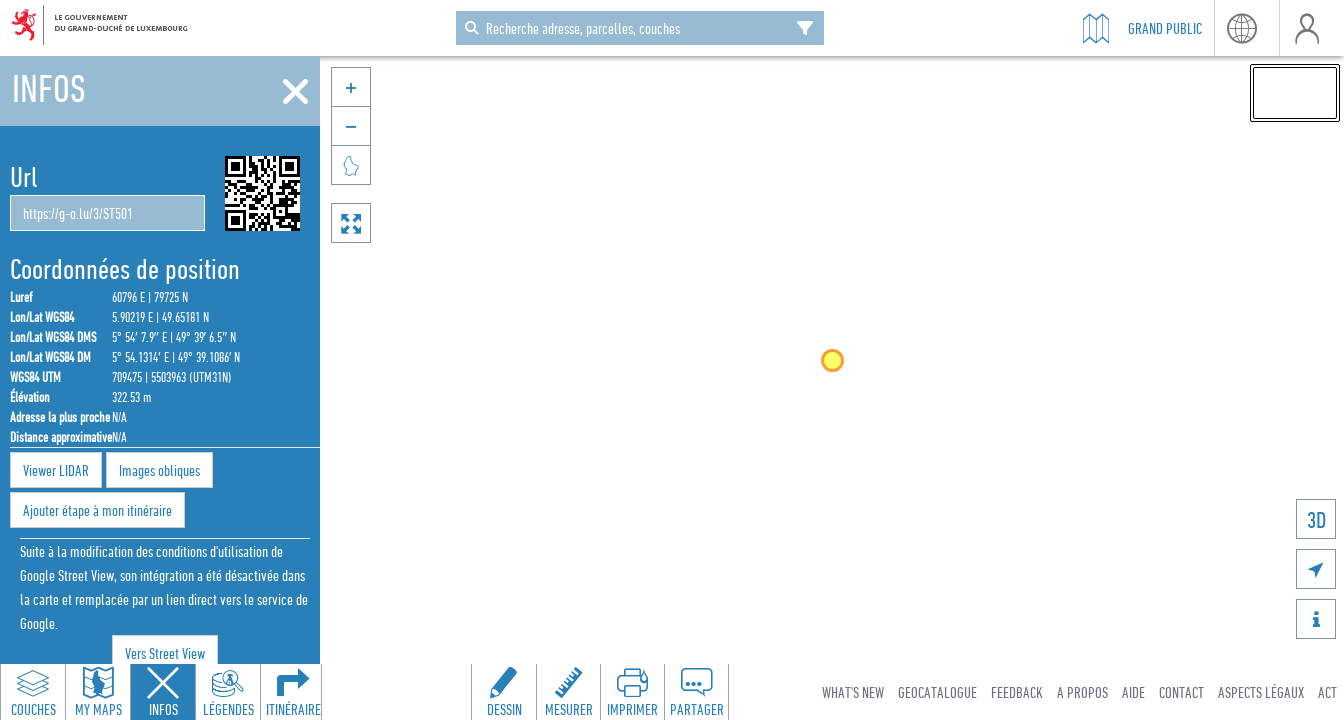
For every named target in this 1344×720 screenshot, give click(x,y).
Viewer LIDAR (56, 470)
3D (1316, 519)
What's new (853, 692)
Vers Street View (165, 653)
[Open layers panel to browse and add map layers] (33, 692)
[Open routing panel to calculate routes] (293, 692)
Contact (1181, 692)
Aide (1133, 692)
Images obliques (159, 470)
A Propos (1082, 692)
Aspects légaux (1261, 692)
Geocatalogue (937, 692)
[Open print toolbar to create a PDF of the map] (632, 692)
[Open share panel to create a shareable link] (696, 692)
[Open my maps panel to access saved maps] (98, 692)
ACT (1327, 692)
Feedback (1017, 692)
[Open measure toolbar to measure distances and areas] (568, 692)
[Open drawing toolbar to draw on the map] (504, 692)
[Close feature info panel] (163, 692)
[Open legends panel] (228, 692)
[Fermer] (295, 92)
